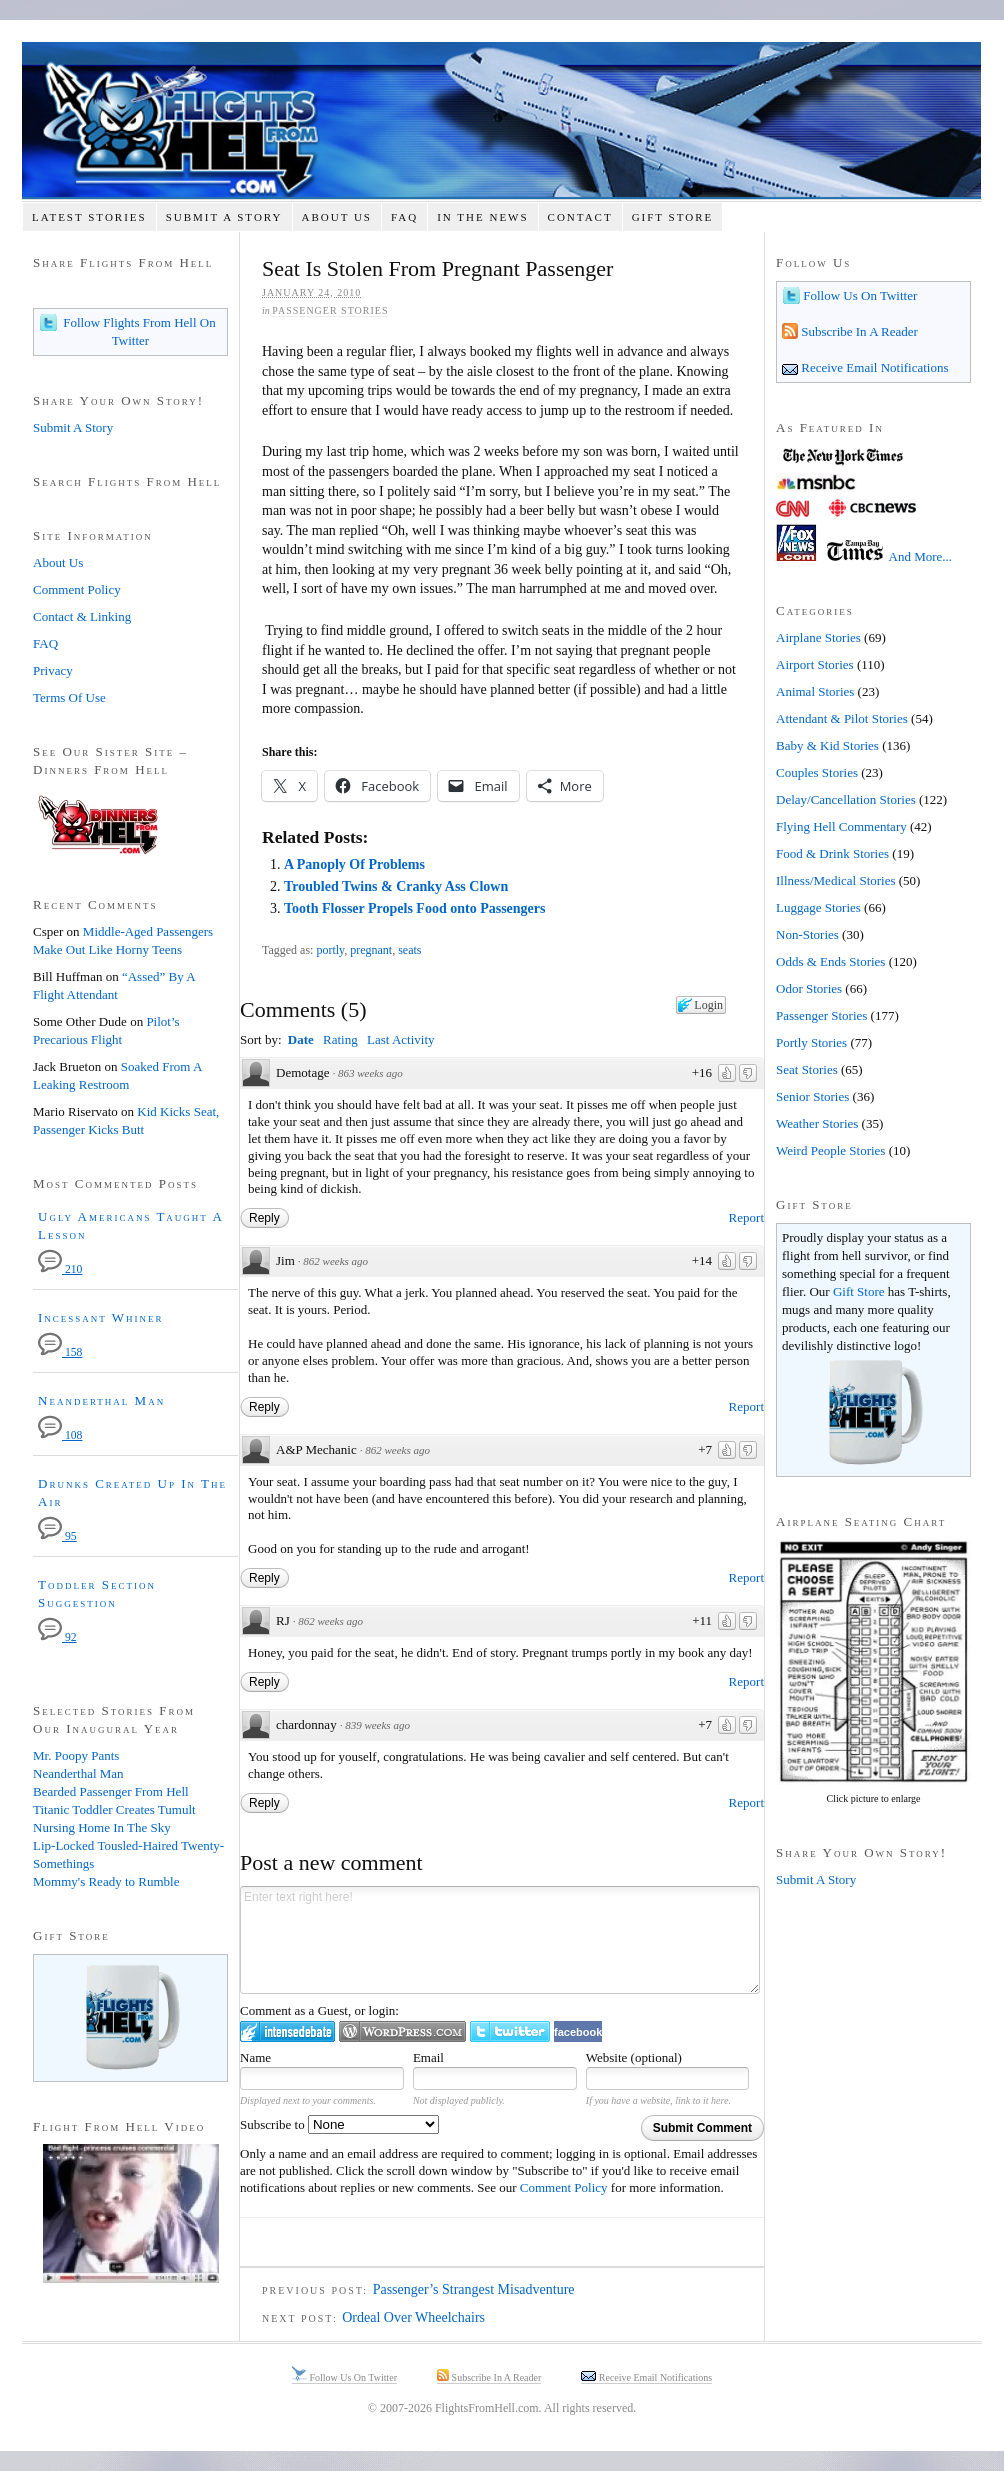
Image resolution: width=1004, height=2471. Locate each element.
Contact (580, 217)
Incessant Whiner (101, 1317)
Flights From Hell (501, 120)
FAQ (404, 217)
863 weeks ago (370, 1073)
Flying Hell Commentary (841, 826)
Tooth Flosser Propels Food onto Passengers (414, 908)
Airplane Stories (818, 637)
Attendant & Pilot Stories (842, 718)
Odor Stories (809, 988)
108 (60, 1435)
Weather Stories (817, 1123)
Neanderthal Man (101, 1400)
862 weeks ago (335, 1261)
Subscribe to (339, 2124)
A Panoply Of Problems (354, 864)
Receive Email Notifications (873, 367)
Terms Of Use (69, 697)
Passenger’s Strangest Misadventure (474, 2289)
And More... (921, 556)
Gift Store (673, 217)
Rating (340, 1039)
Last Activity (401, 1039)
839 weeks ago (377, 1725)
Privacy (53, 670)
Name (255, 2057)
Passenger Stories (330, 310)
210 (60, 1269)
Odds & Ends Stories (830, 961)
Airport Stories (815, 664)
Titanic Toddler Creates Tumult (114, 1809)
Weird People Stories (830, 1150)
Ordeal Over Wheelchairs (413, 2317)
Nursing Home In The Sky (102, 1827)
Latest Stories (89, 217)
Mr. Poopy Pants (76, 1755)
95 (57, 1536)
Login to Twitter (510, 2031)
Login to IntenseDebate (287, 2031)
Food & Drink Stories (832, 853)
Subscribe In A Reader (858, 331)
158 (60, 1352)
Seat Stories (807, 1069)
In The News (482, 217)
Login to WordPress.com (402, 2031)
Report (746, 1217)
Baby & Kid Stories (827, 745)
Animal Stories (815, 691)
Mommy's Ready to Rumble (106, 1881)
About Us (336, 217)
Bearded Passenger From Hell (111, 1791)
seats (409, 950)
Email (428, 2057)
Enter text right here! (500, 1940)
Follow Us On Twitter (858, 295)
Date (301, 1039)
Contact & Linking (82, 616)
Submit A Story (224, 217)
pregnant (371, 950)
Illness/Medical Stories (836, 880)
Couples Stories (817, 772)
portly (330, 950)
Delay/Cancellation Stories (846, 799)
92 (57, 1637)
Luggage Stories (818, 907)
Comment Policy (564, 2187)
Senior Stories (812, 1096)
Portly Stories (811, 1042)
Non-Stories (807, 934)
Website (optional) (634, 2057)
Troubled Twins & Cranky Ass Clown (396, 886)
